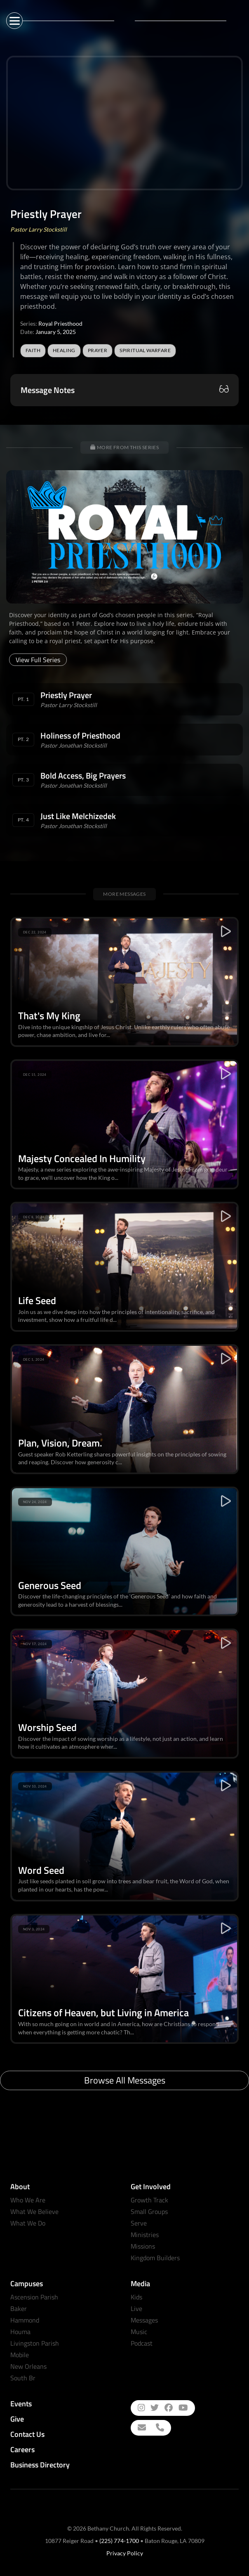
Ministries (145, 2235)
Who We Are (27, 2200)
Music (139, 2332)
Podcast (142, 2343)
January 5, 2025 (55, 331)
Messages (144, 2320)
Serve (139, 2223)
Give (17, 2418)
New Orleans (28, 2366)
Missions (143, 2246)
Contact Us (27, 2434)
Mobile (19, 2355)
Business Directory (40, 2464)
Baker (18, 2308)
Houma (20, 2332)
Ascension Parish (34, 2297)
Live (136, 2308)
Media (140, 2283)
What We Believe (34, 2211)
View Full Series (38, 660)
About (20, 2186)
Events (21, 2403)
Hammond (24, 2320)
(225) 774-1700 (119, 2540)
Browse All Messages (124, 2080)
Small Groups (149, 2211)
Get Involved (151, 2186)
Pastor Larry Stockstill (38, 229)
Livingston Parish (34, 2343)
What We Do (27, 2223)
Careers (22, 2449)
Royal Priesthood (60, 323)
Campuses (26, 2283)
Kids (136, 2297)
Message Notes (48, 390)
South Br (22, 2378)
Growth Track (149, 2200)
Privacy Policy (124, 2553)
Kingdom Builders (155, 2258)
